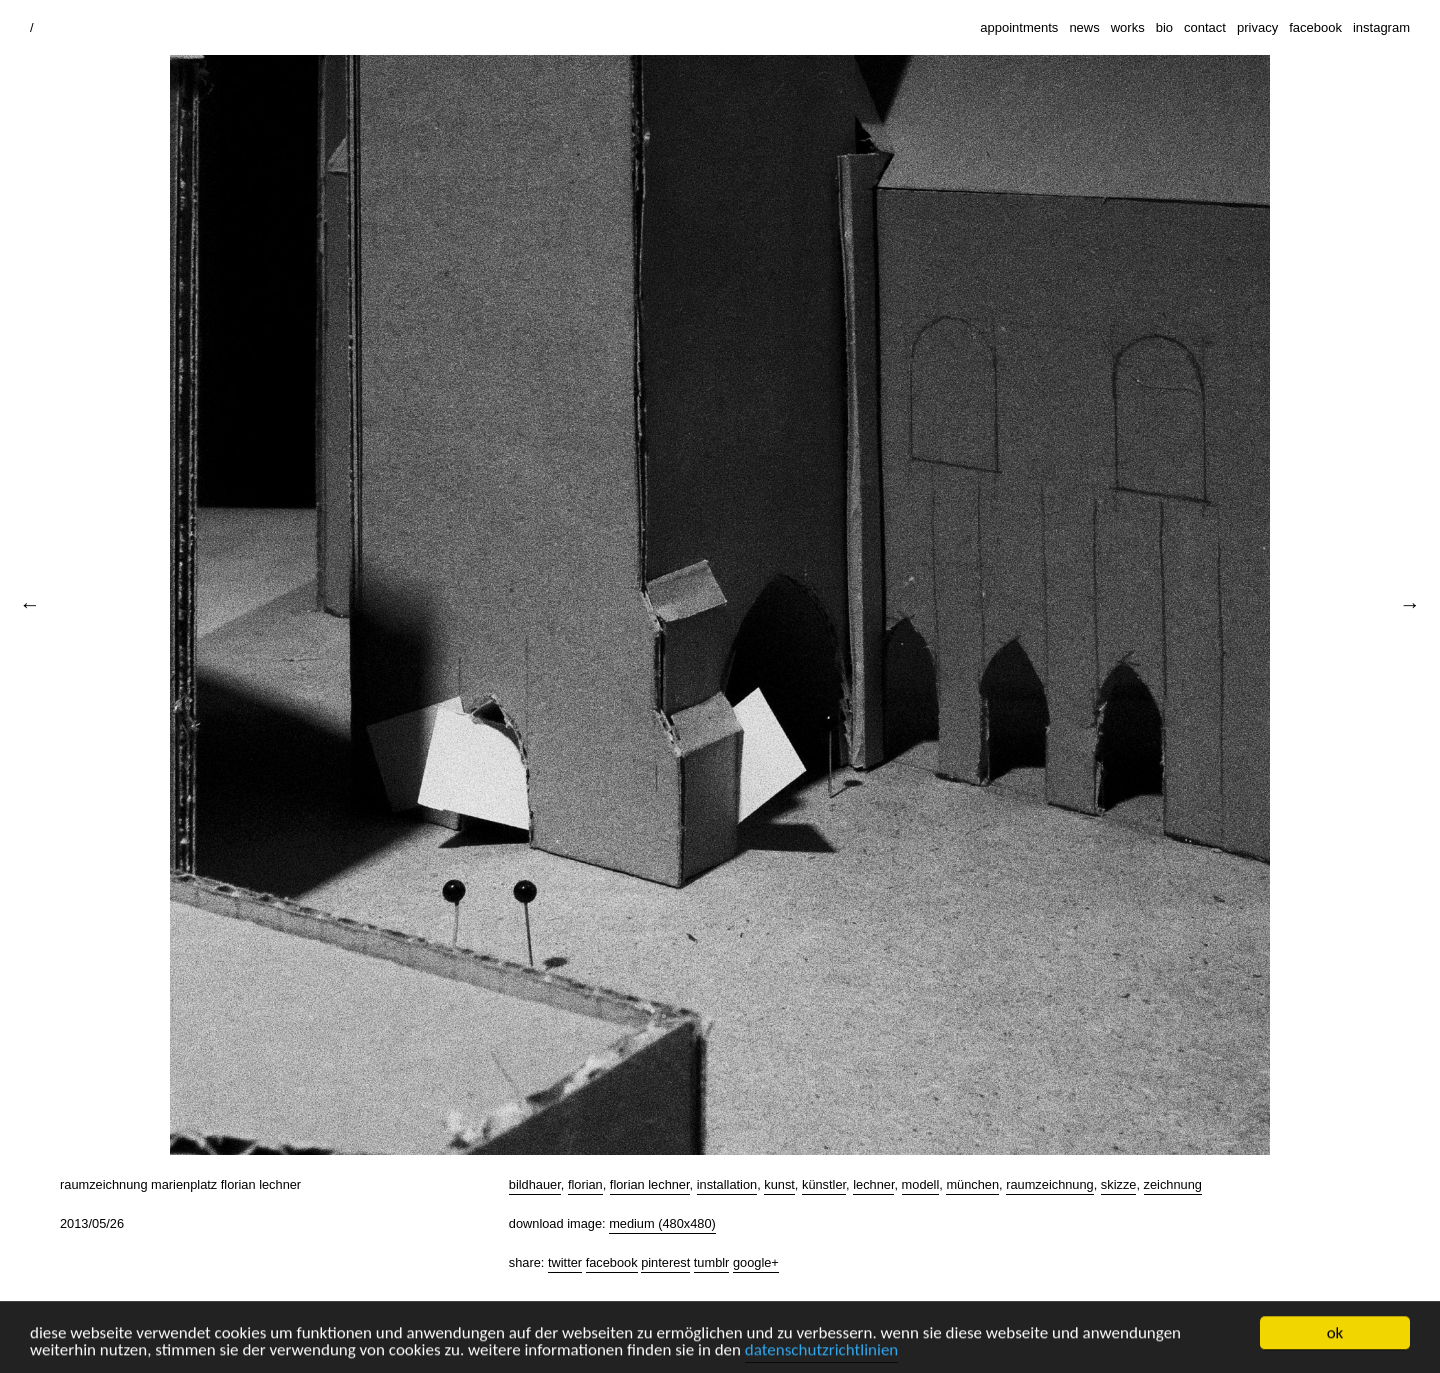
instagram (1381, 27)
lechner (873, 1184)
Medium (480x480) (662, 1223)
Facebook (612, 1262)
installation (727, 1184)
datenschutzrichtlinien (821, 1351)
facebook (1315, 27)
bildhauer (535, 1184)
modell (921, 1184)
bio (1164, 27)
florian (585, 1184)
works (1128, 27)
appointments (1019, 27)
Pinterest (665, 1262)
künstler (824, 1184)
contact (1205, 27)
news (1084, 27)
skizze (1119, 1184)
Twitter (565, 1262)
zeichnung (1173, 1184)
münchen (972, 1184)
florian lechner (650, 1184)
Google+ (756, 1262)
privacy (1257, 27)
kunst (779, 1184)
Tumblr (712, 1262)
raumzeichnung (1050, 1184)
